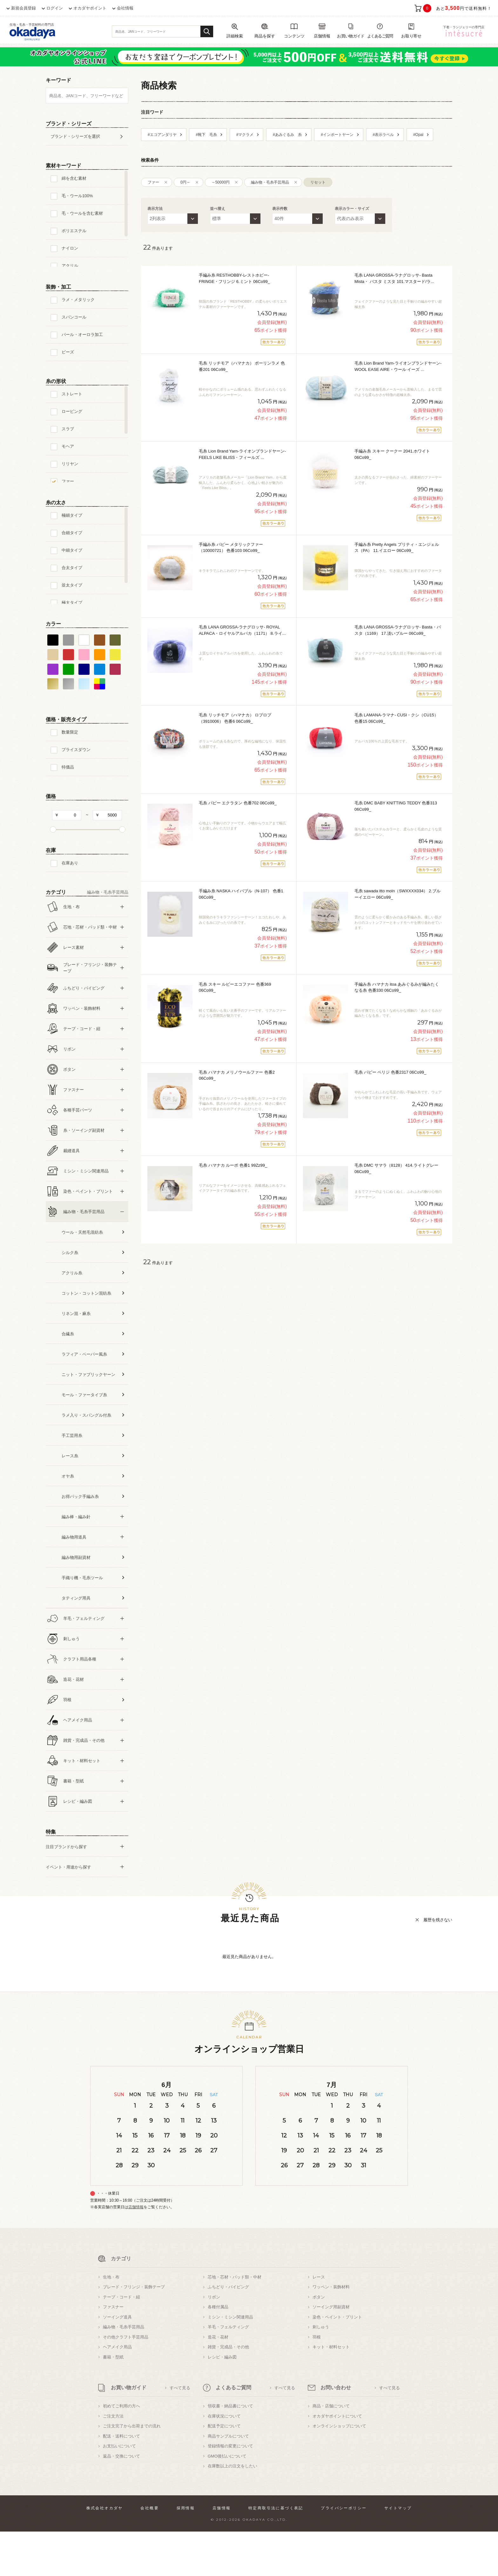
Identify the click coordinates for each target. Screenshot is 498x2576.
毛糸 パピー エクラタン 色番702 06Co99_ (238, 803)
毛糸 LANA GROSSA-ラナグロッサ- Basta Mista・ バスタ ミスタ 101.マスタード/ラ (394, 278)
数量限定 (70, 732)
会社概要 (149, 2552)
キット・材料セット (331, 2391)
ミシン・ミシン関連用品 (230, 2361)
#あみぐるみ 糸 (287, 134)
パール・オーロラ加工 (82, 334)
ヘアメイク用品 (117, 2391)
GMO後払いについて (227, 2500)
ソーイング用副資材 (331, 2351)
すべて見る (180, 2432)
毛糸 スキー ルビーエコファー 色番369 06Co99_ (235, 987)
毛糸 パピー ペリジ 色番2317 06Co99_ (390, 1072)
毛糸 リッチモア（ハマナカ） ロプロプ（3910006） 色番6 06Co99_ (235, 718)
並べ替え (217, 208)
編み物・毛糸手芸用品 (270, 182)
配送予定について (224, 2470)
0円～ (185, 182)
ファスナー (113, 2351)
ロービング (72, 411)
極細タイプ (72, 515)
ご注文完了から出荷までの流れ (132, 2470)
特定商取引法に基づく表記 (275, 2552)
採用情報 (186, 2552)
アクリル (70, 265)
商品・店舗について (331, 2450)
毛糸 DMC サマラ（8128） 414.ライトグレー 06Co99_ (396, 1168)
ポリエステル (74, 230)
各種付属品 (218, 2351)
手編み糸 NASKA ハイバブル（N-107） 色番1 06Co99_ (241, 894)
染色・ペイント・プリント (337, 2361)
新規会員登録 (23, 8)
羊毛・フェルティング (228, 2371)
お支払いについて (119, 2490)
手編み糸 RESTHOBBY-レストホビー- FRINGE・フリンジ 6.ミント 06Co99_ (234, 278)
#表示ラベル (383, 134)
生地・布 (111, 2321)
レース (319, 2321)
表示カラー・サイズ (352, 208)
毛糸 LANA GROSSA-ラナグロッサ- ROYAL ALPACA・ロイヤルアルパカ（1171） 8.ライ (242, 630)
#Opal (418, 134)
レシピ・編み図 (222, 2401)
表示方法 (155, 208)
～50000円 (221, 182)
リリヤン (70, 463)
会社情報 (125, 8)
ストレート (72, 394)
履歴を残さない (437, 1964)
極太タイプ (72, 602)
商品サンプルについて (228, 2480)
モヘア (68, 446)
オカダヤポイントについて (337, 2460)
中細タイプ (72, 550)
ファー (68, 481)
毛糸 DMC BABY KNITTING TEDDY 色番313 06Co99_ (395, 806)
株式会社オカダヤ (104, 2552)
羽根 (317, 2381)
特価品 (68, 767)
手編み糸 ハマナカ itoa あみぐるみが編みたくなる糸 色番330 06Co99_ (396, 987)
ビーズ (68, 352)
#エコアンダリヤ (162, 134)
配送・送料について (121, 2480)
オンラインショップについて (339, 2470)
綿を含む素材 (74, 178)
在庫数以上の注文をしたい (232, 2510)
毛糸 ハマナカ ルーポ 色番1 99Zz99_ (233, 1165)
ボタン (319, 2341)
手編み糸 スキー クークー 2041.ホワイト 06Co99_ (392, 454)
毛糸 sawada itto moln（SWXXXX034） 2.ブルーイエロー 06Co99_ (397, 894)
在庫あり (70, 863)
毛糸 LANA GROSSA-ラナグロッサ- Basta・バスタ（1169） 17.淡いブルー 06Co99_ (397, 630)
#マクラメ (245, 134)
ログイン (54, 8)
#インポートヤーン (337, 134)
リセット (318, 182)
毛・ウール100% (77, 195)
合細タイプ (72, 532)
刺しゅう (321, 2371)
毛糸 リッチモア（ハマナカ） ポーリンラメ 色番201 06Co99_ (242, 366)
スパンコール (74, 317)
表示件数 (279, 208)
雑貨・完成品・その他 (228, 2391)
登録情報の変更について (230, 2490)
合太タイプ (72, 567)
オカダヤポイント (89, 8)
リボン (214, 2341)
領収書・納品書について (230, 2450)
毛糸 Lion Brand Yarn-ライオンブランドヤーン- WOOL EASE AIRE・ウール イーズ (397, 366)
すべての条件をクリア (61, 1904)
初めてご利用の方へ (121, 2450)
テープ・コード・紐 (121, 2341)
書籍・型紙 (113, 2401)
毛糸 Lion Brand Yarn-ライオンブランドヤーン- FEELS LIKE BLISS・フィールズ (242, 454)
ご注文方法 (113, 2460)
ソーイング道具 (117, 2361)
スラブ (68, 428)
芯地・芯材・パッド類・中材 (234, 2321)
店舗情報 (136, 2251)
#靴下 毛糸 (206, 134)
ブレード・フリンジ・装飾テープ (134, 2331)
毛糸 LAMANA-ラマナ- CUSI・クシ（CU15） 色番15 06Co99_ (396, 718)
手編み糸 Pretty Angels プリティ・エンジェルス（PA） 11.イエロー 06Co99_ (396, 547)
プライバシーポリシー (344, 2552)
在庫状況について (224, 2460)
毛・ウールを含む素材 (82, 213)
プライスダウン (76, 749)
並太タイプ (72, 585)
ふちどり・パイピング (228, 2331)
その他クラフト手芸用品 (125, 2381)
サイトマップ (398, 2552)
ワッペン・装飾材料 (331, 2331)
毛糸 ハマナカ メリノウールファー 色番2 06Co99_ (237, 1075)
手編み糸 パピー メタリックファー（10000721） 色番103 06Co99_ (231, 547)
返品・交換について (121, 2500)
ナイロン (70, 248)
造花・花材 (218, 2381)
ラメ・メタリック (78, 299)
